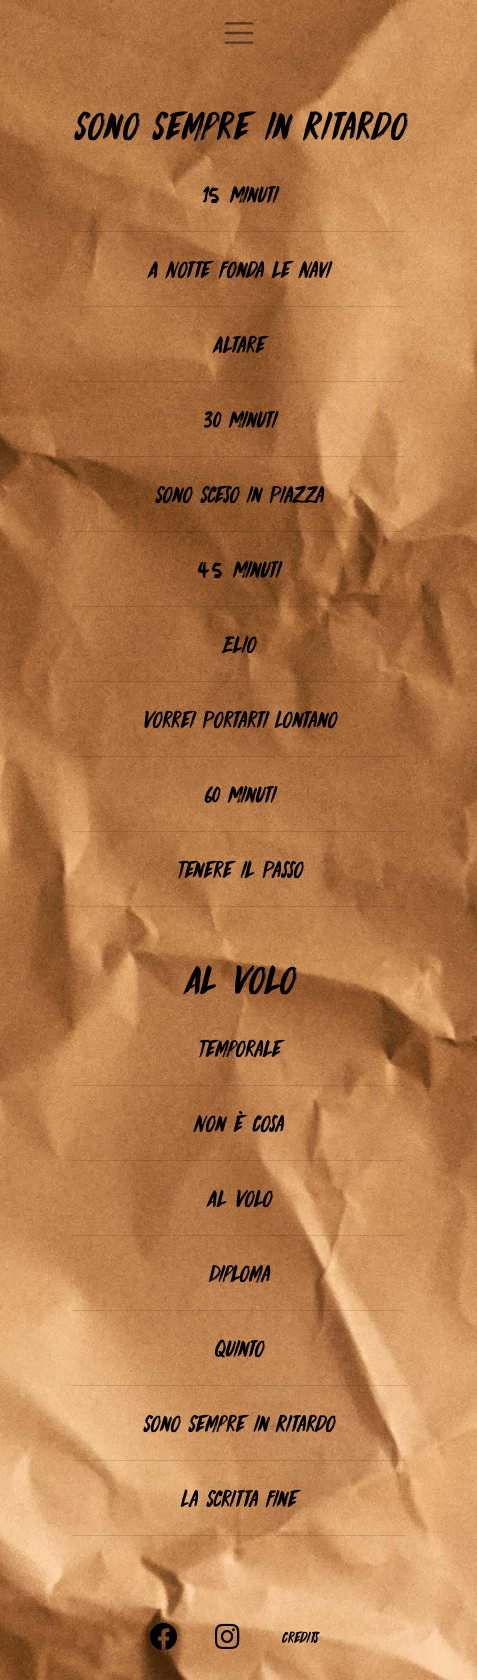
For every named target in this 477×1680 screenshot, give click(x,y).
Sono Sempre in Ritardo (238, 1423)
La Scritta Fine (238, 1498)
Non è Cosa (238, 1123)
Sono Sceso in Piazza (238, 494)
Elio (238, 644)
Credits (299, 1637)
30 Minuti (238, 419)
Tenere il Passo (238, 869)
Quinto (238, 1348)
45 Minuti (238, 569)
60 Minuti (238, 794)
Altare (238, 344)
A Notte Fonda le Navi (238, 269)
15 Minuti (238, 194)
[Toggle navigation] (239, 33)
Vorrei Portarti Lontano (238, 719)
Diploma (238, 1273)
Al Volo (238, 1198)
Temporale (238, 1048)
